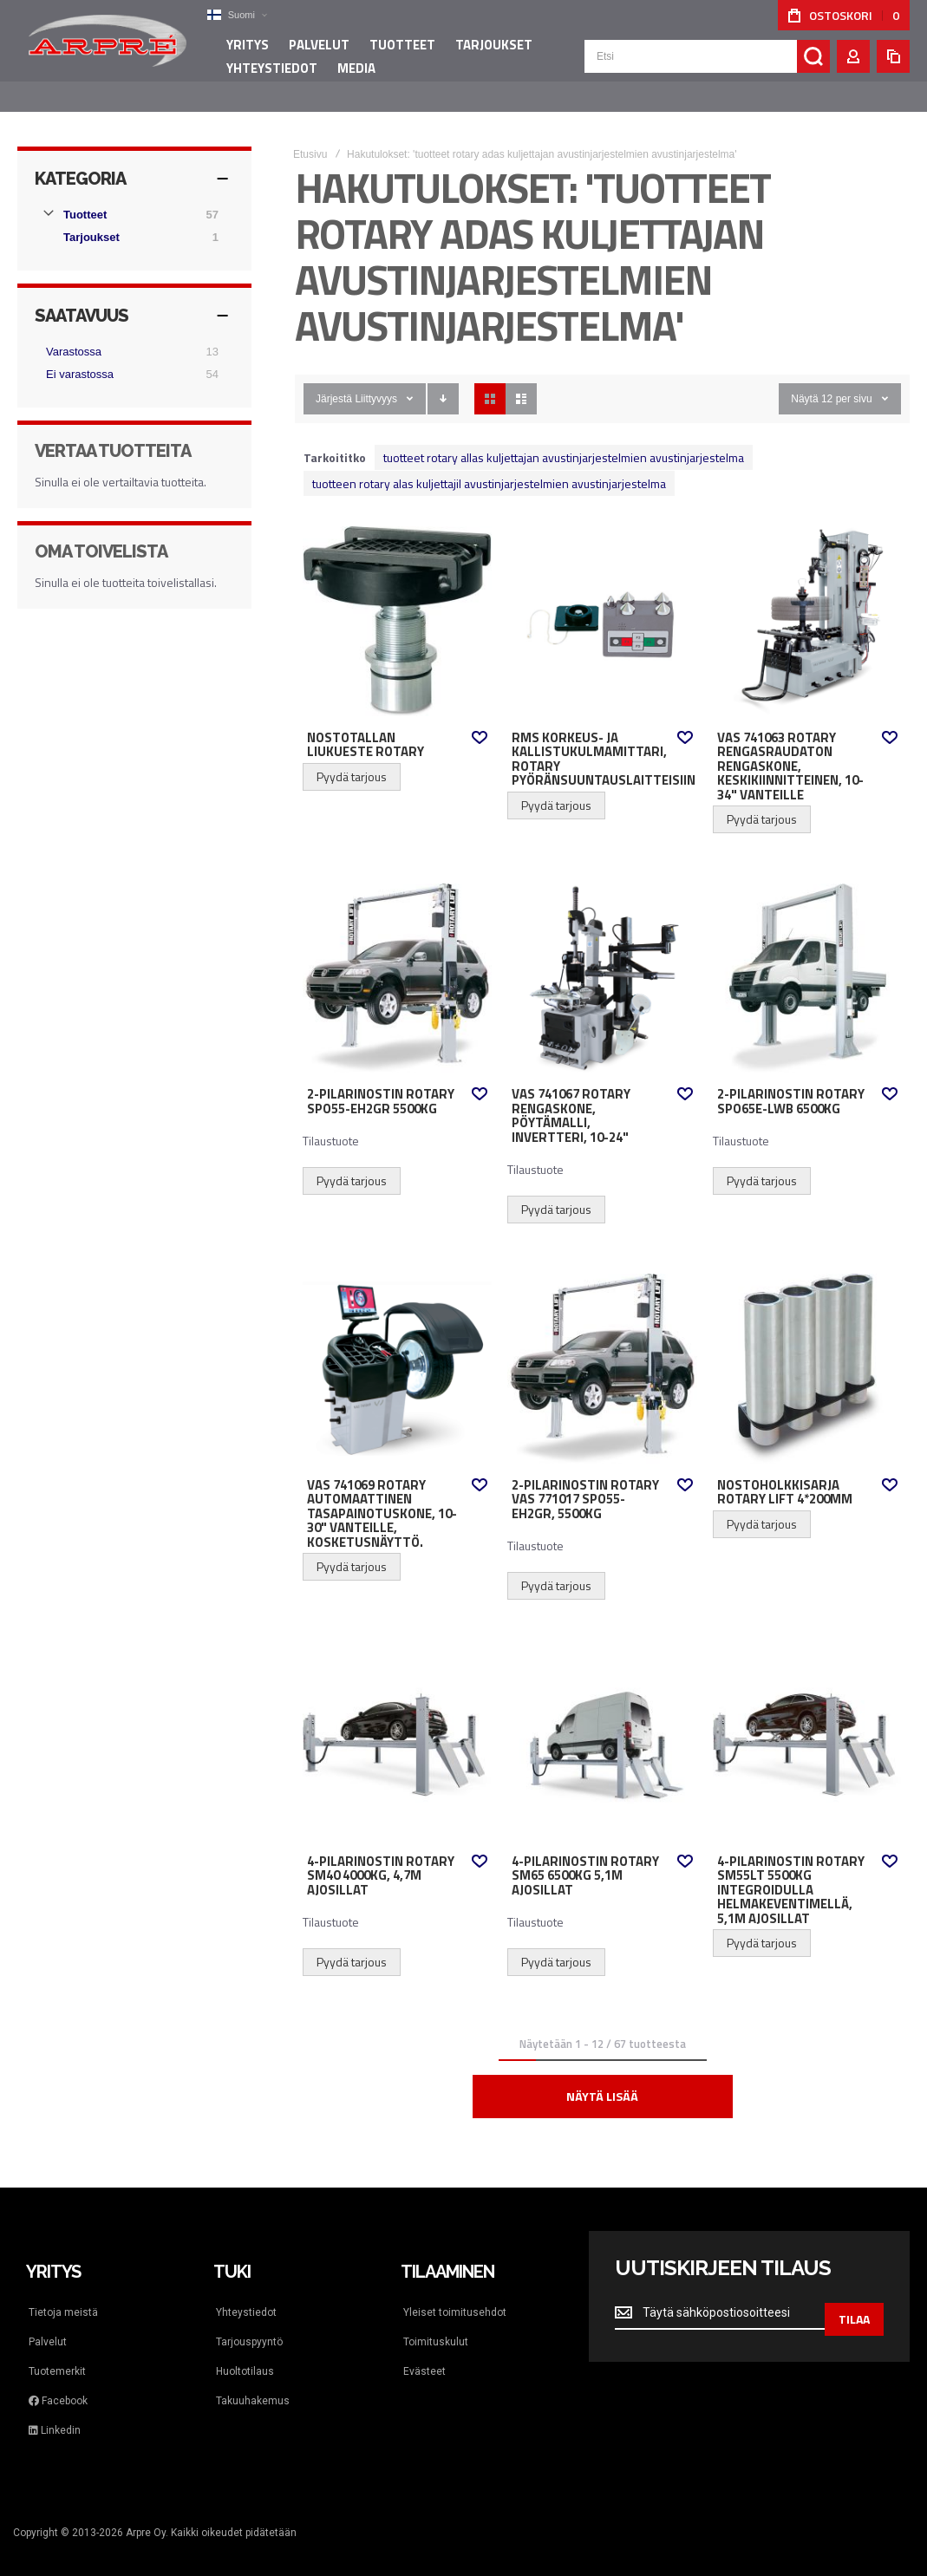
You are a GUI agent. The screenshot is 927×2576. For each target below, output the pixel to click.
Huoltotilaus (245, 2354)
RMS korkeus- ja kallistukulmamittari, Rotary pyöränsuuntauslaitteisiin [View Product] (601, 603)
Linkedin (55, 2413)
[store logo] (104, 47)
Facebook (58, 2383)
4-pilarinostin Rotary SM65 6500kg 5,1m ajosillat (585, 1858)
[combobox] (707, 62)
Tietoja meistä (63, 2295)
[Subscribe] (854, 2295)
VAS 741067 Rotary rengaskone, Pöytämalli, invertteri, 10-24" (571, 1098)
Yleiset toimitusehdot (454, 2295)
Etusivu (310, 137)
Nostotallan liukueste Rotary (365, 728)
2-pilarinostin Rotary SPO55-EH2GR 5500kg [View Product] (397, 960)
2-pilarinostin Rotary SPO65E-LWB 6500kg (791, 1084)
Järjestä (334, 381)
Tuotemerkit (57, 2354)
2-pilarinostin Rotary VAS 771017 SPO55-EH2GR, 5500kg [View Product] (601, 1350)
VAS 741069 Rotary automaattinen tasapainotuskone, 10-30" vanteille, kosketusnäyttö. (382, 1496)
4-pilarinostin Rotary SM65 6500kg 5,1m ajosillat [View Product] (601, 1727)
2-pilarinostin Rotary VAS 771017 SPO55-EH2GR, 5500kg (585, 1482)
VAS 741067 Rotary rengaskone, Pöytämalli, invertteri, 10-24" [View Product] (601, 960)
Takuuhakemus (253, 2383)
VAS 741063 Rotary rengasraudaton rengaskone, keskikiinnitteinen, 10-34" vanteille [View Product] (807, 603)
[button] (230, 15)
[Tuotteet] (134, 197)
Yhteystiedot (246, 2295)
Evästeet (424, 2354)
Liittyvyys (376, 381)
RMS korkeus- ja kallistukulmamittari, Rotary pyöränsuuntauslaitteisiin (603, 742)
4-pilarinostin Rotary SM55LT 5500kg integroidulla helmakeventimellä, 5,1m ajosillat (791, 1873)
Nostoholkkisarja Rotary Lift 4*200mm (784, 1475)
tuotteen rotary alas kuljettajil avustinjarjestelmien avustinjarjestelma (489, 466)
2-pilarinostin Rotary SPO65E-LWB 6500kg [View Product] (807, 960)
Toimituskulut (435, 2324)
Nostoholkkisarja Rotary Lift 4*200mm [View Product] (807, 1350)
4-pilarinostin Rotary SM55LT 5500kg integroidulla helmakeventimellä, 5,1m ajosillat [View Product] (807, 1727)
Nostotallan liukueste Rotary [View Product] (397, 603)
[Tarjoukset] (143, 220)
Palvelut (48, 2324)
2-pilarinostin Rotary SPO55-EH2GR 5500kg (380, 1084)
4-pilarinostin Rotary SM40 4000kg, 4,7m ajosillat (380, 1858)
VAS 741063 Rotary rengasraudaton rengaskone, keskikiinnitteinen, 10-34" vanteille (790, 749)
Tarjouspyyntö (249, 2324)
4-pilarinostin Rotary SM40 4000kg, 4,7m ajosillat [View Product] (397, 1727)
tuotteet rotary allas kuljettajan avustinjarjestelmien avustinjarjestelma (563, 440)
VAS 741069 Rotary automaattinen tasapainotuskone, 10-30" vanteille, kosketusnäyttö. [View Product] (397, 1350)
